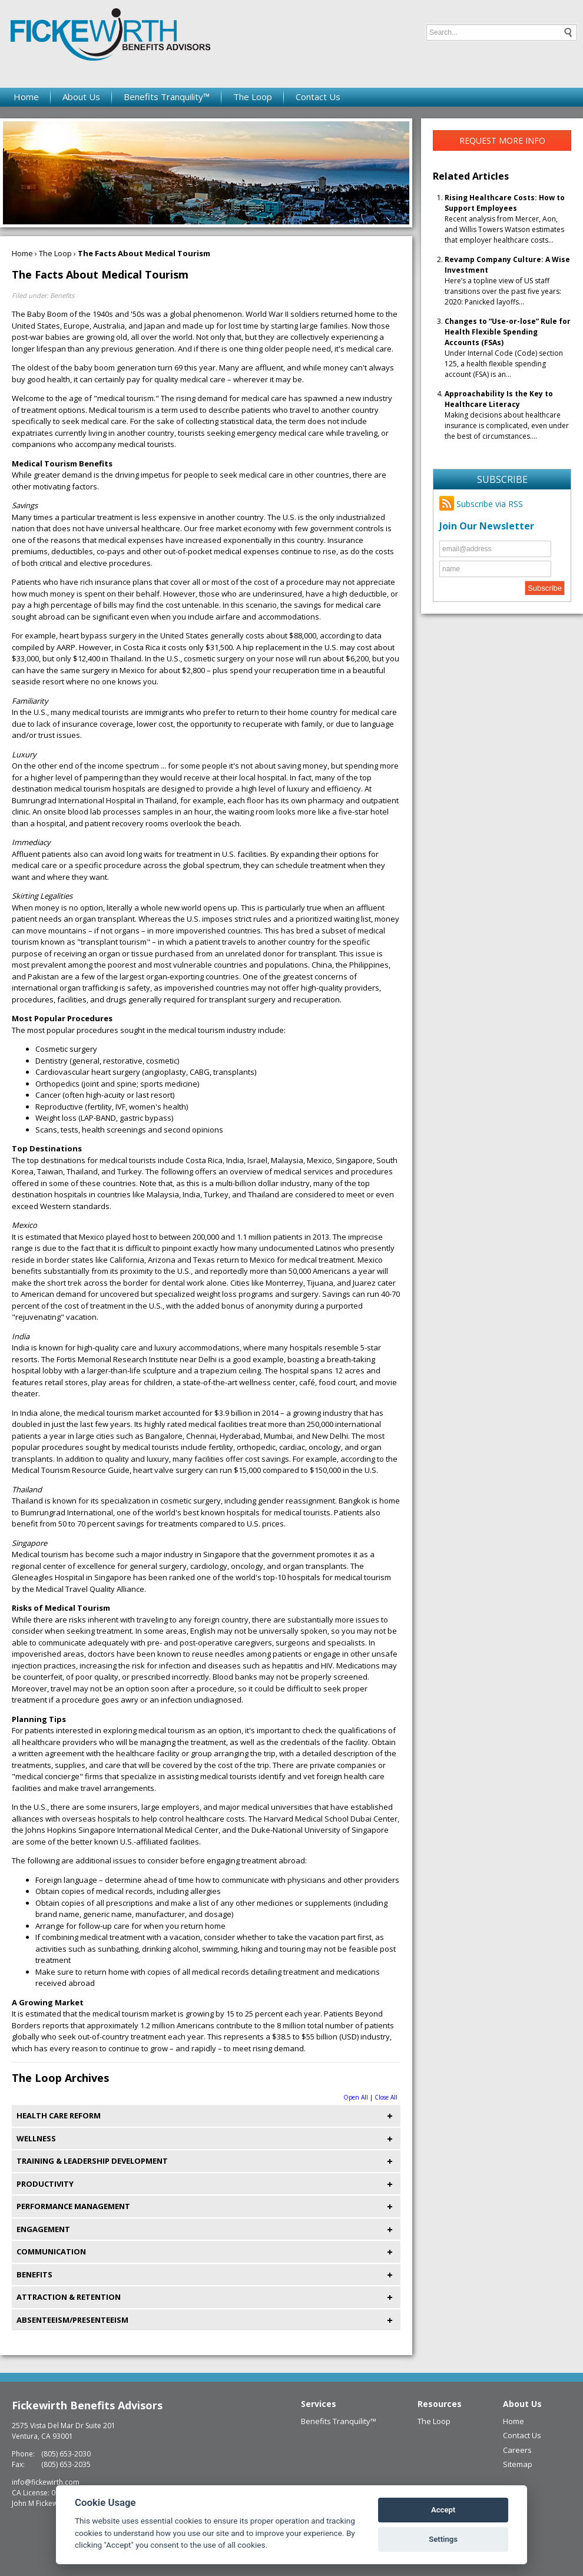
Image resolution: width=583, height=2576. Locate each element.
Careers (517, 2450)
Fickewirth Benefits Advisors (87, 2405)
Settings (443, 2539)
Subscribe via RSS (481, 503)
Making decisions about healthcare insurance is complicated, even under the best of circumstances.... (507, 415)
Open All (355, 2097)
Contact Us (318, 96)
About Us (81, 96)
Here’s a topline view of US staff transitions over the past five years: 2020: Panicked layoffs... (507, 280)
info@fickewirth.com (46, 2482)
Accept (443, 2509)
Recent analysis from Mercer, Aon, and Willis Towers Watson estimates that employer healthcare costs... (505, 219)
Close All (386, 2097)
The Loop (252, 96)
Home (26, 96)
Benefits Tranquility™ (167, 96)
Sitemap (517, 2464)
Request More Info (502, 140)
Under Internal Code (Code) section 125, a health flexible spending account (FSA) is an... (508, 347)
